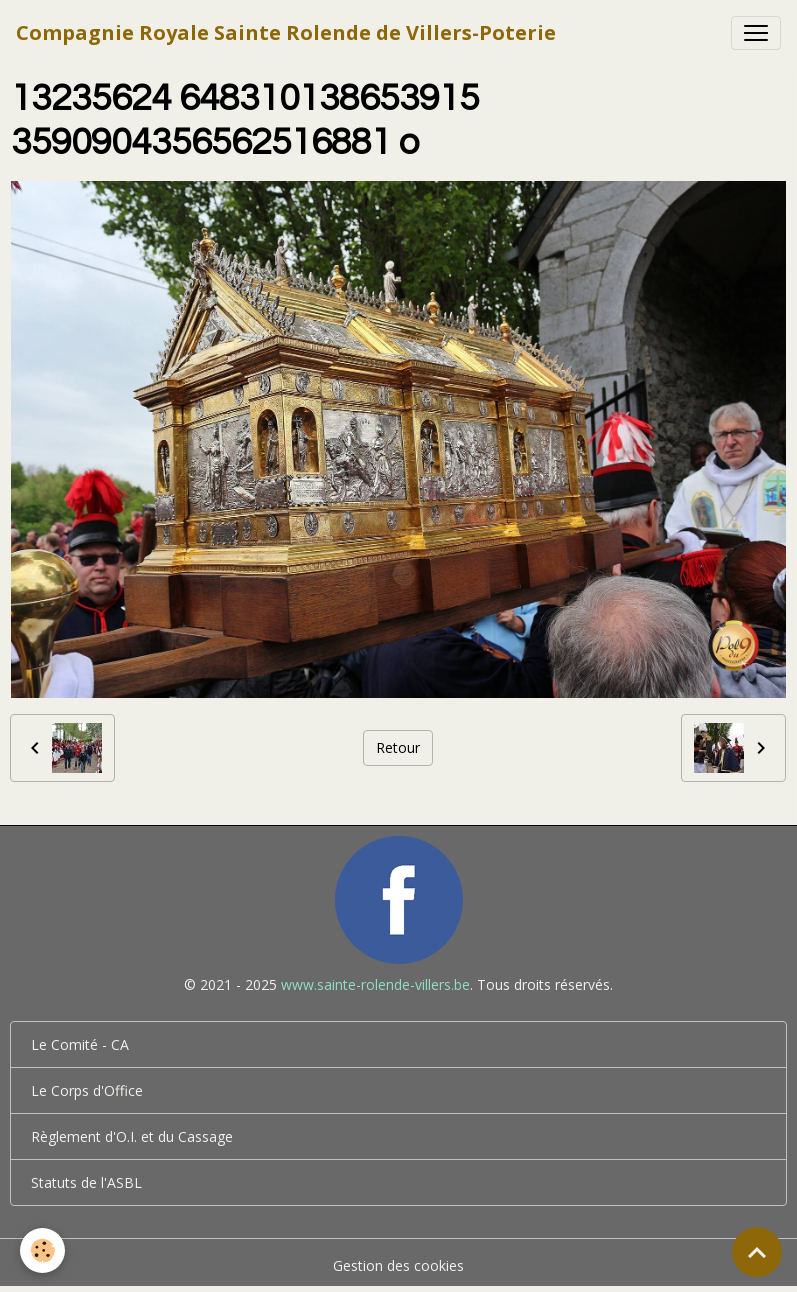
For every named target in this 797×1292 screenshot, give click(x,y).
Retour (398, 747)
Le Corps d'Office (87, 1090)
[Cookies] (42, 1250)
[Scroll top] (757, 1252)
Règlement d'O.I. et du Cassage (132, 1136)
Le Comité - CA (80, 1044)
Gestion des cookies (398, 1265)
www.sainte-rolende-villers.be (375, 984)
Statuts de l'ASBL (86, 1182)
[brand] (286, 33)
